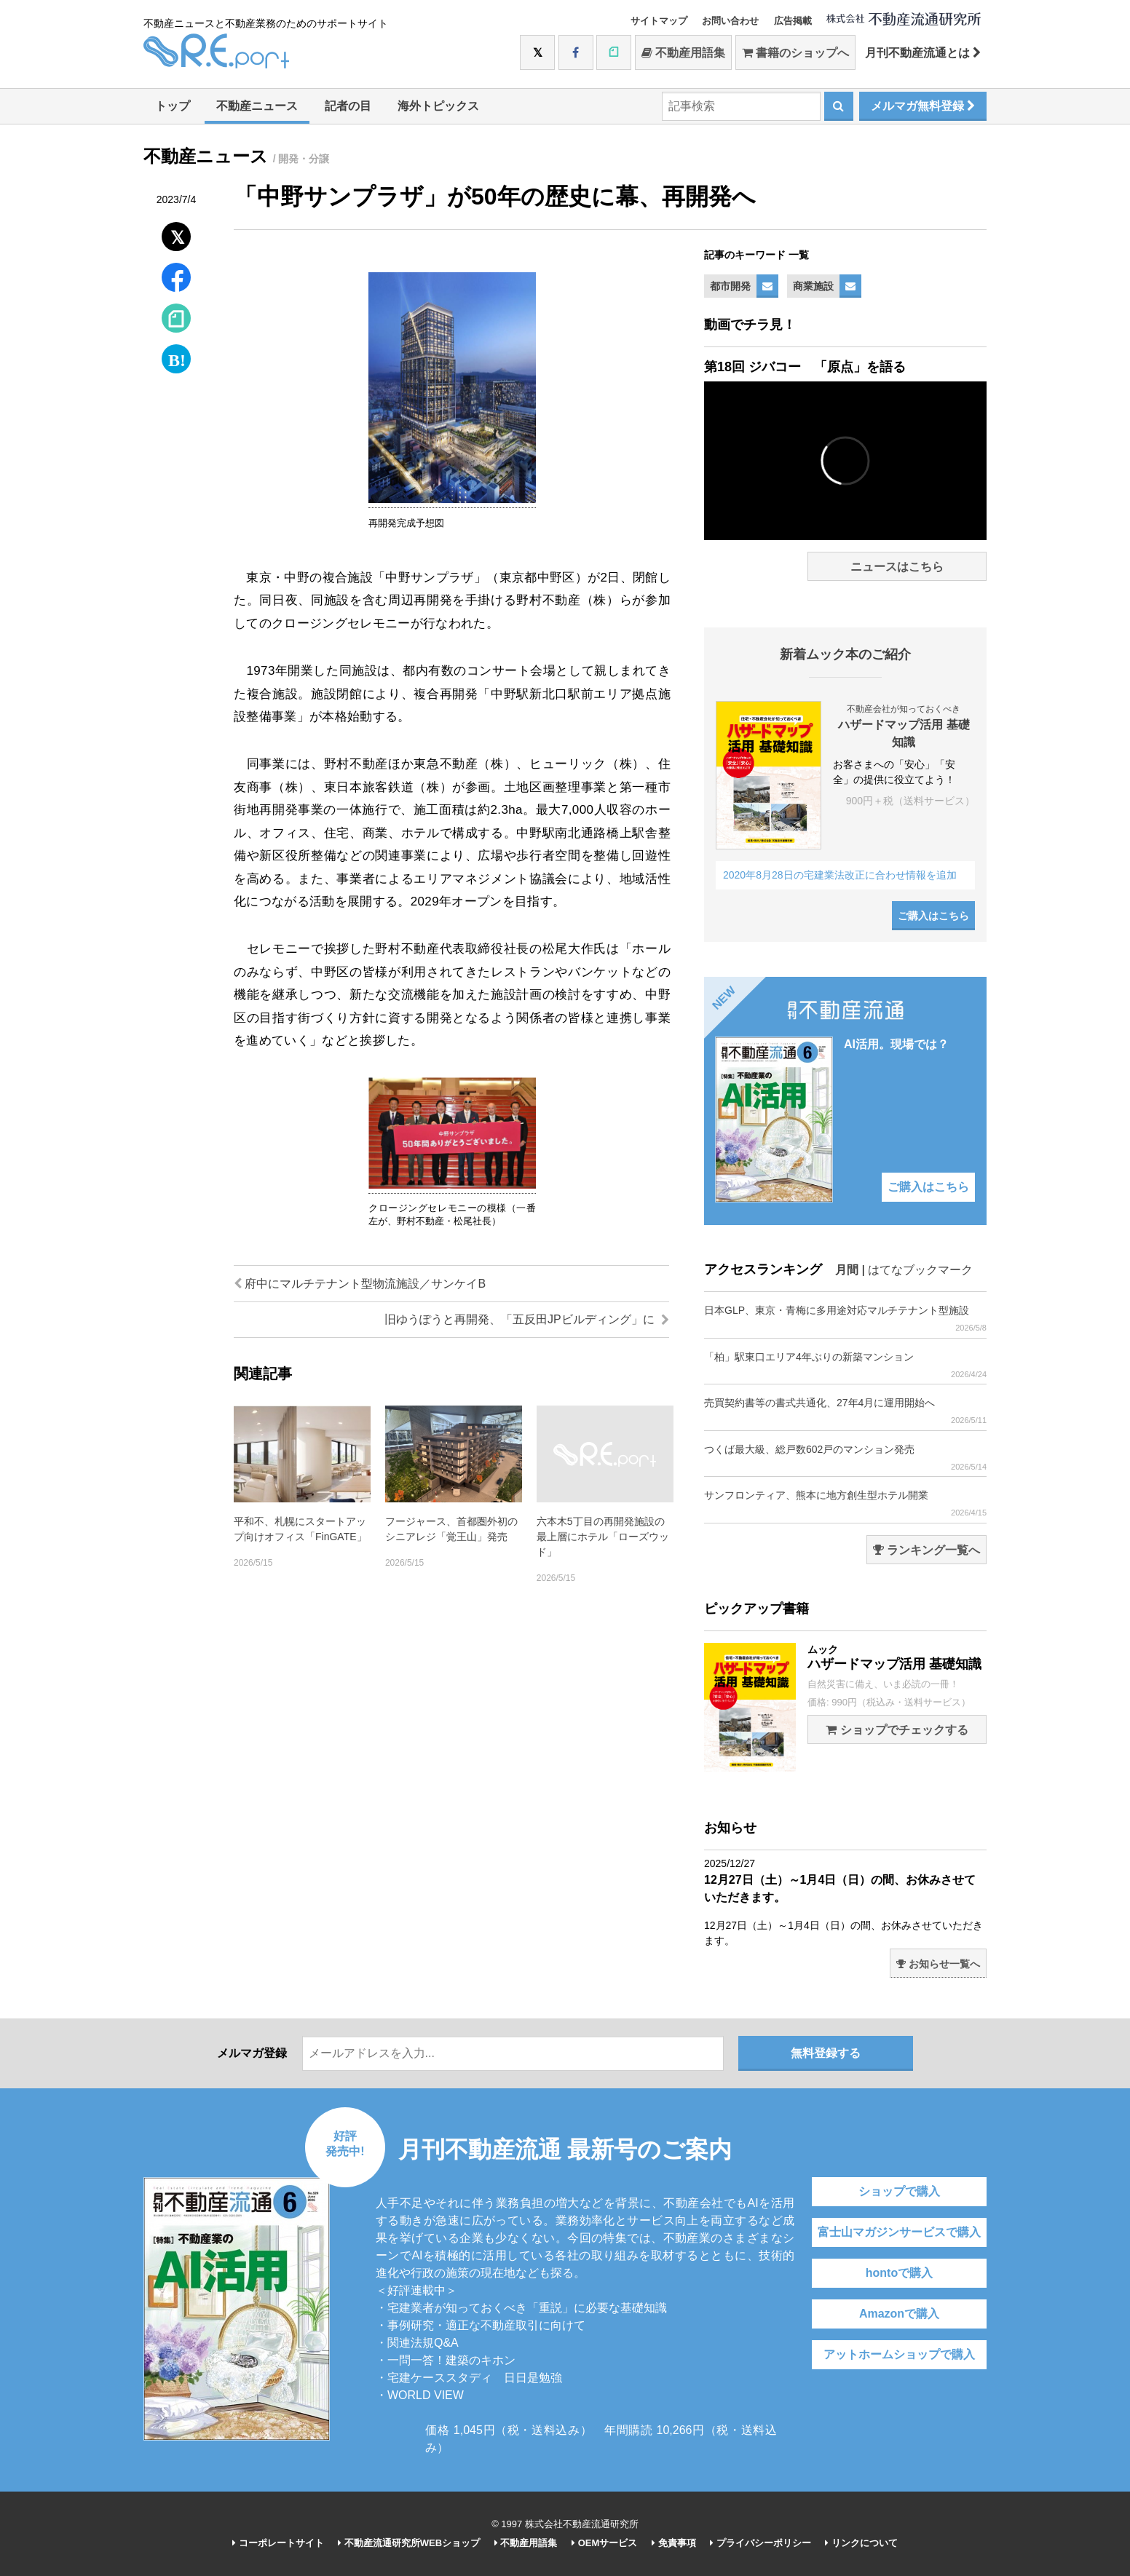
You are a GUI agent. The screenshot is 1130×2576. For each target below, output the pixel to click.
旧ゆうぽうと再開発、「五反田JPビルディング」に (526, 1319)
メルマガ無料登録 (923, 106)
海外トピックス (438, 106)
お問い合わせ (730, 20)
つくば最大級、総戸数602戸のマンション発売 (845, 1457)
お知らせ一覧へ (938, 1964)
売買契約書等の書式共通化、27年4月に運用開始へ (845, 1411)
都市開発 (730, 286)
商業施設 (813, 286)
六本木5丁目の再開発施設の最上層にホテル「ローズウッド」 (603, 1536)
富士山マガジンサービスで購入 (899, 2232)
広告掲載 (793, 20)
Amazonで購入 (899, 2313)
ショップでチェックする (897, 1730)
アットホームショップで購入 (899, 2354)
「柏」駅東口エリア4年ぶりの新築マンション (845, 1365)
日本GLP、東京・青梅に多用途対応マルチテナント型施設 (845, 1318)
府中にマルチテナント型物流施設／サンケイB (360, 1283)
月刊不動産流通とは (923, 53)
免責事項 (674, 2542)
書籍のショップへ (795, 53)
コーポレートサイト (278, 2542)
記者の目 (348, 106)
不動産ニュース (257, 106)
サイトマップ (659, 20)
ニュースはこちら (897, 566)
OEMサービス (604, 2542)
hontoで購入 (899, 2273)
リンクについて (861, 2542)
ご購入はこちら (933, 916)
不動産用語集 (683, 53)
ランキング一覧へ (926, 1550)
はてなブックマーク (920, 1270)
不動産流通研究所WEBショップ (409, 2542)
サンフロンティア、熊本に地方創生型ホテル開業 (845, 1503)
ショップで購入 (899, 2191)
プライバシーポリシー (760, 2542)
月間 (846, 1270)
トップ (172, 106)
